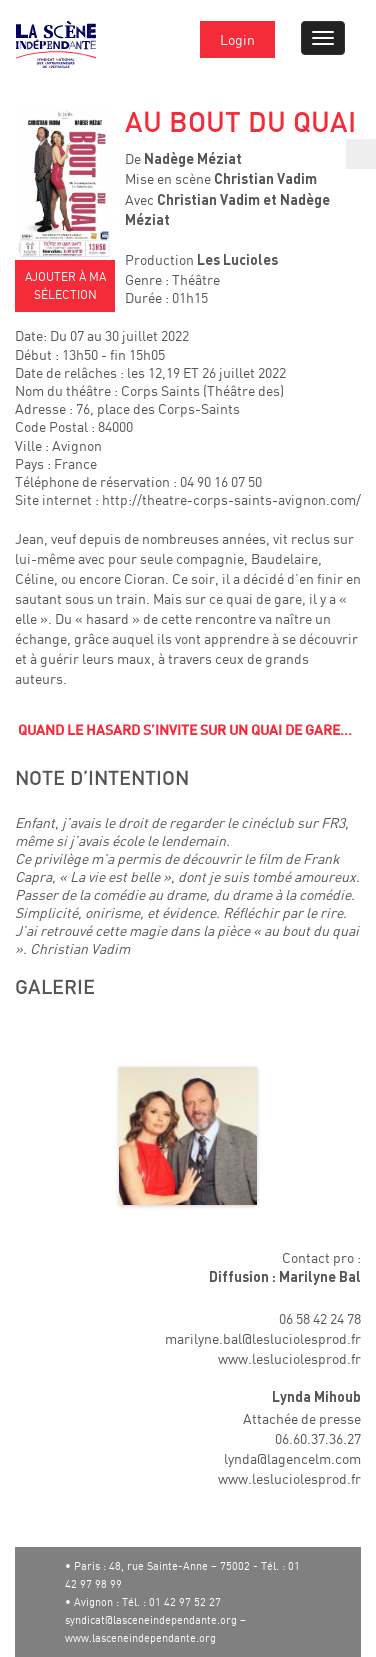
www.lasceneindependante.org (140, 1638)
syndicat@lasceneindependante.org (151, 1620)
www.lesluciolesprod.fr (289, 1358)
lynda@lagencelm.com (292, 1458)
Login (237, 39)
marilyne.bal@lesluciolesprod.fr (263, 1338)
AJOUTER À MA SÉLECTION (65, 285)
